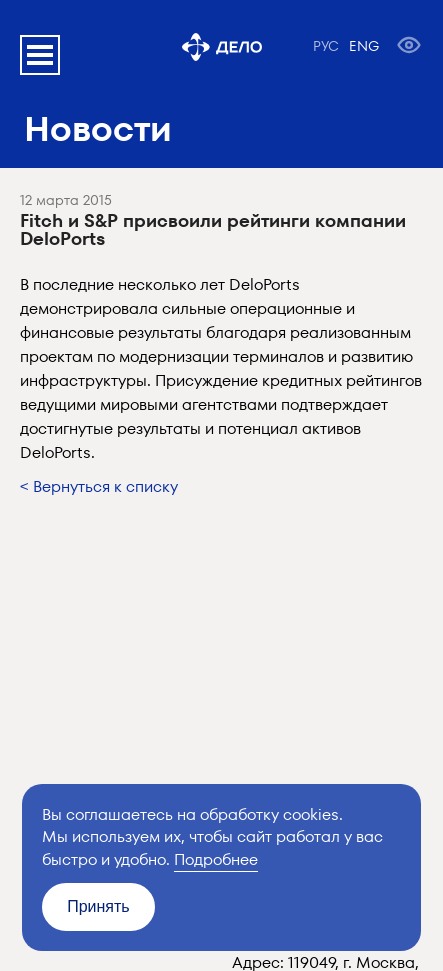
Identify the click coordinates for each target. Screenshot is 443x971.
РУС (326, 46)
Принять (98, 906)
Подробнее (216, 859)
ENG (364, 46)
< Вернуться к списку (99, 486)
